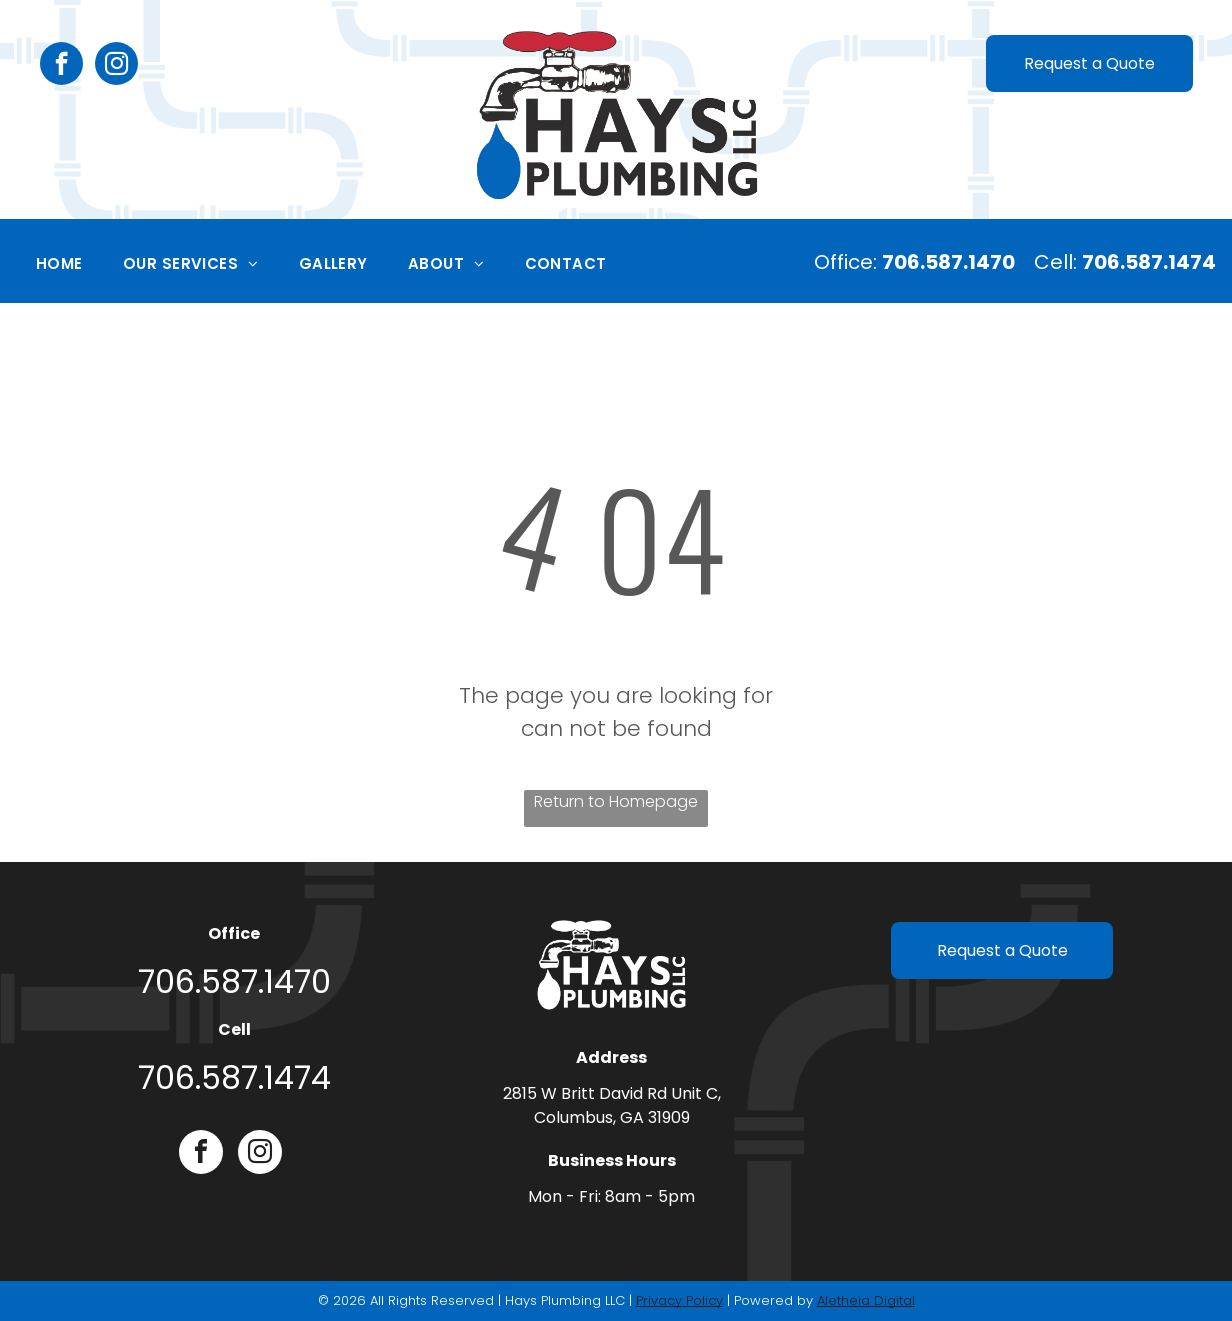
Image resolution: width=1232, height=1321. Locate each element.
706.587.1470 (234, 981)
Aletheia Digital (866, 1300)
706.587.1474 (234, 1077)
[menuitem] (59, 264)
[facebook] (61, 66)
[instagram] (116, 66)
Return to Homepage (616, 801)
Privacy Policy (679, 1300)
